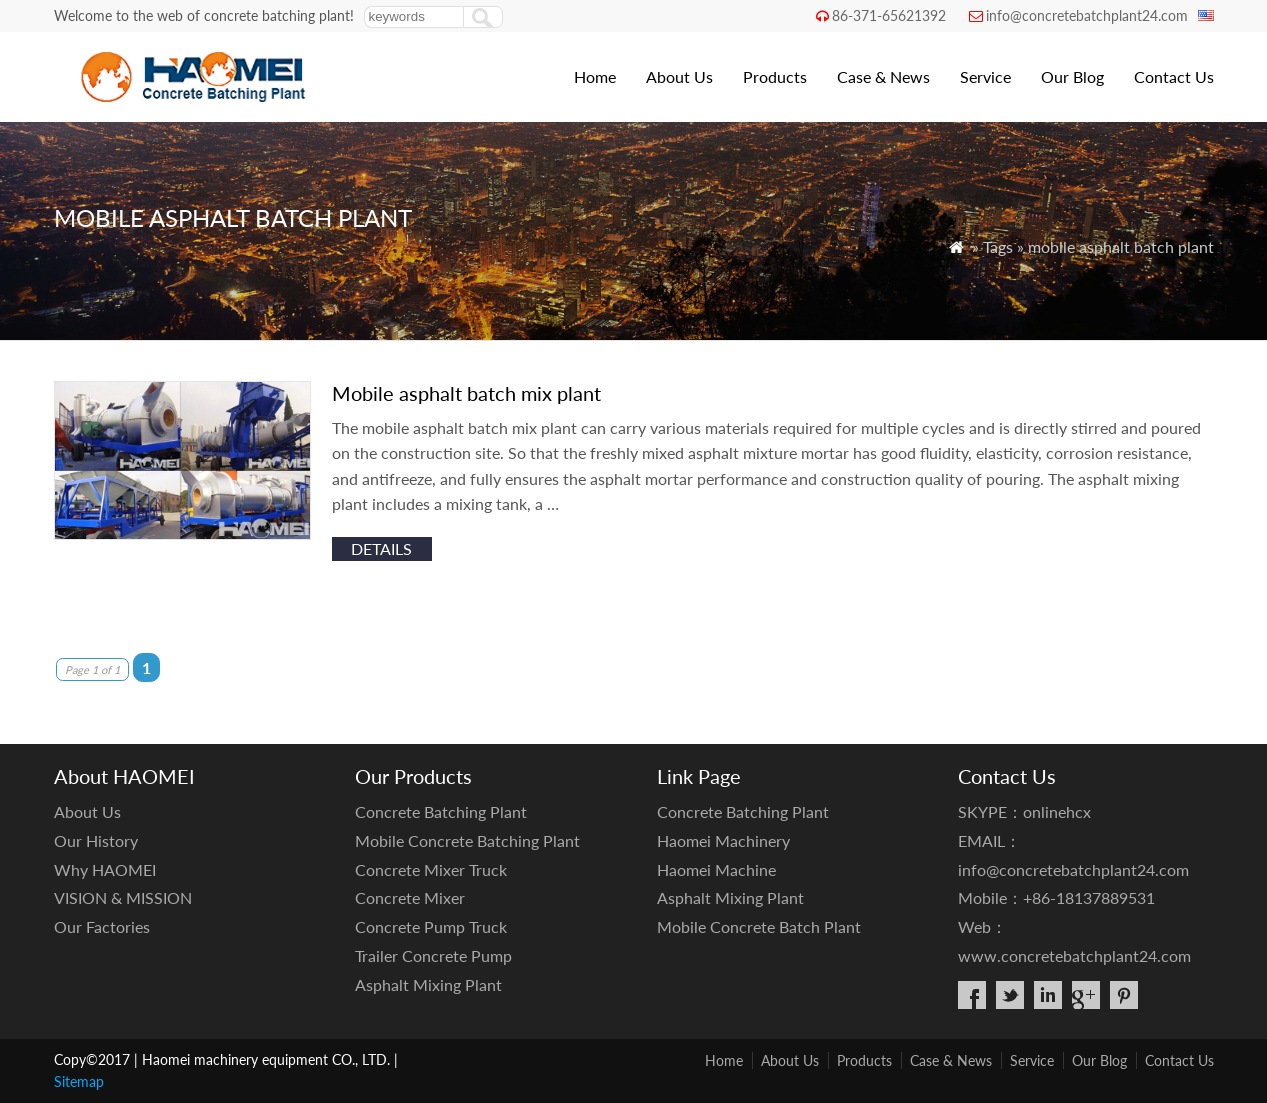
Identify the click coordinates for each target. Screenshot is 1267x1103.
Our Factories (102, 926)
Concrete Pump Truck (431, 926)
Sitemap (79, 1081)
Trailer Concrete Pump (433, 955)
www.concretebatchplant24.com (1074, 955)
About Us (679, 76)
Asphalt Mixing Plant (428, 984)
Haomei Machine (716, 869)
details (381, 548)
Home (595, 76)
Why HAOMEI (105, 869)
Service (985, 76)
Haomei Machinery (723, 840)
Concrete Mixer (410, 897)
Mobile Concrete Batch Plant (759, 926)
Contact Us (1174, 76)
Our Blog (1072, 76)
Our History (96, 840)
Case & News (883, 76)
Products (775, 76)
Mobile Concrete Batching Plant (467, 840)
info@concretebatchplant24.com (1087, 15)
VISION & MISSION (123, 897)
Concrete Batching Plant (441, 811)
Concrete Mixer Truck (431, 869)
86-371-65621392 (889, 15)
